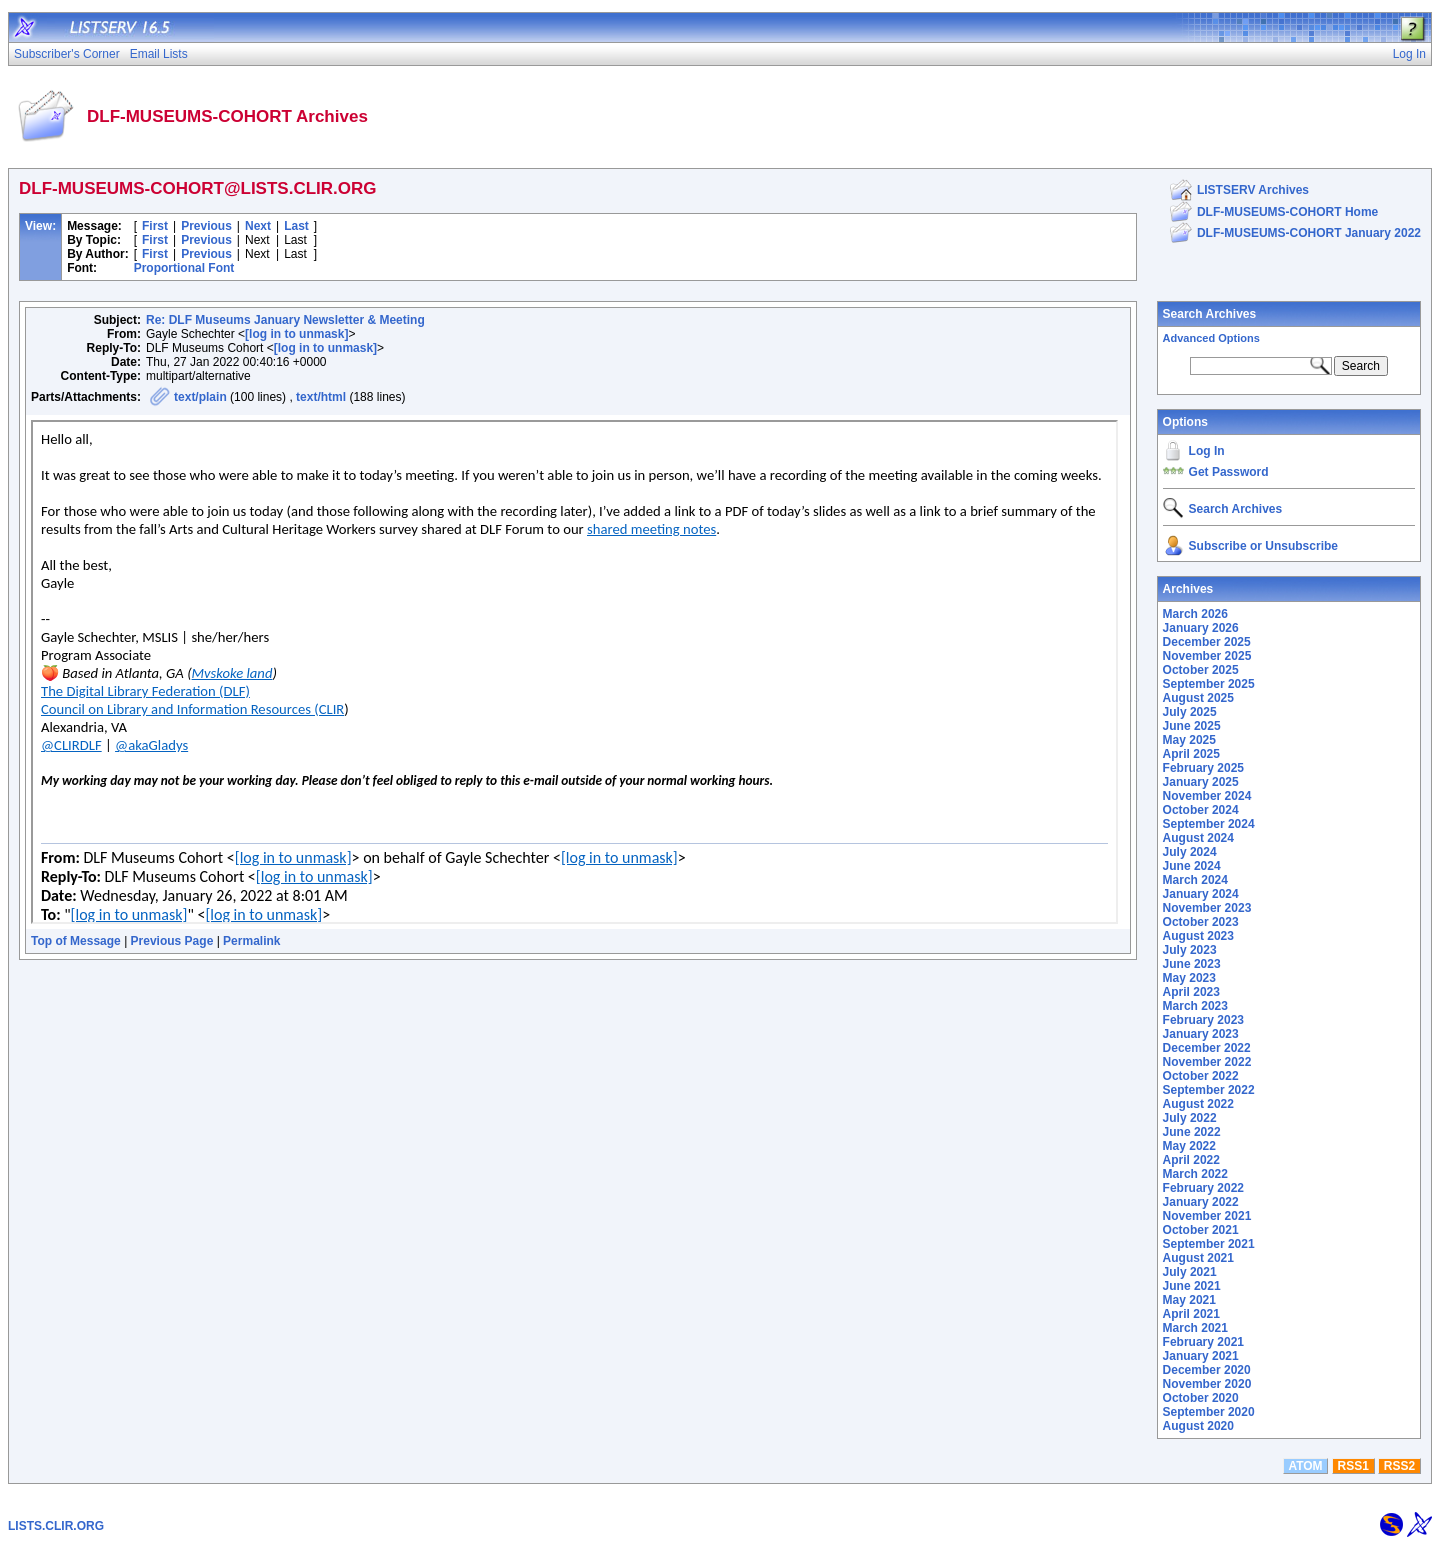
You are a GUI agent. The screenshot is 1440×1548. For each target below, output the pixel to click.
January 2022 (1201, 1202)
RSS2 (1399, 1466)
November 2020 (1207, 1384)
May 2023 (1189, 978)
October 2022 (1201, 1076)
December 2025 (1207, 642)
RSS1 (1353, 1466)
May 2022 (1189, 1146)
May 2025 (1189, 740)
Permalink (251, 941)
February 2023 (1203, 1020)
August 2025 (1198, 698)
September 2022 (1209, 1090)
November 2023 (1207, 908)
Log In (1207, 451)
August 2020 (1198, 1426)
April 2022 (1191, 1160)
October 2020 (1201, 1398)
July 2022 (1190, 1118)
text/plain (200, 397)
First (155, 226)
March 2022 (1195, 1174)
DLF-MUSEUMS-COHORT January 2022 (1309, 233)
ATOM (1305, 1466)
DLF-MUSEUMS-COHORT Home (1287, 212)
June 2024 (1192, 866)
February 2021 (1203, 1342)
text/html (321, 397)
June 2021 (1192, 1286)
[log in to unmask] (296, 334)
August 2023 (1198, 936)
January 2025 (1201, 782)
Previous (206, 226)
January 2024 (1201, 894)
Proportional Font (184, 268)
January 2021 (1201, 1356)
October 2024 (1201, 810)
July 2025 (1190, 712)
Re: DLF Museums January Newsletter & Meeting (285, 320)
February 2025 (1203, 768)
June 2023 (1192, 964)
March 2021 (1195, 1328)
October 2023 (1201, 922)
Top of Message (76, 941)
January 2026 (1201, 628)
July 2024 (1190, 852)
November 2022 (1207, 1062)
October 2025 (1201, 670)
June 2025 (1192, 726)
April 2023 (1191, 992)
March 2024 (1195, 880)
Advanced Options (1211, 338)
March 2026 (1195, 614)
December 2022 (1207, 1048)
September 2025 (1209, 684)
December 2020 (1207, 1370)
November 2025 (1207, 656)
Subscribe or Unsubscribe (1263, 546)
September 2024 (1209, 824)
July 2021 (1190, 1272)
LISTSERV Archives (1253, 190)
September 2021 (1209, 1244)
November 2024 (1207, 796)
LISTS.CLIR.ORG (56, 1526)
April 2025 (1191, 754)
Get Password (1229, 472)
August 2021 (1198, 1258)
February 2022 (1203, 1188)
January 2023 (1201, 1034)
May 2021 (1189, 1300)
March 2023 (1195, 1006)
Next (258, 226)
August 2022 (1198, 1104)
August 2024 (1198, 838)
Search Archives (1210, 314)
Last (296, 226)
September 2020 (1209, 1412)
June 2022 (1192, 1132)
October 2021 (1201, 1230)
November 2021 (1207, 1216)
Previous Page (172, 941)
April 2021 (1191, 1314)
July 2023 (1190, 950)
